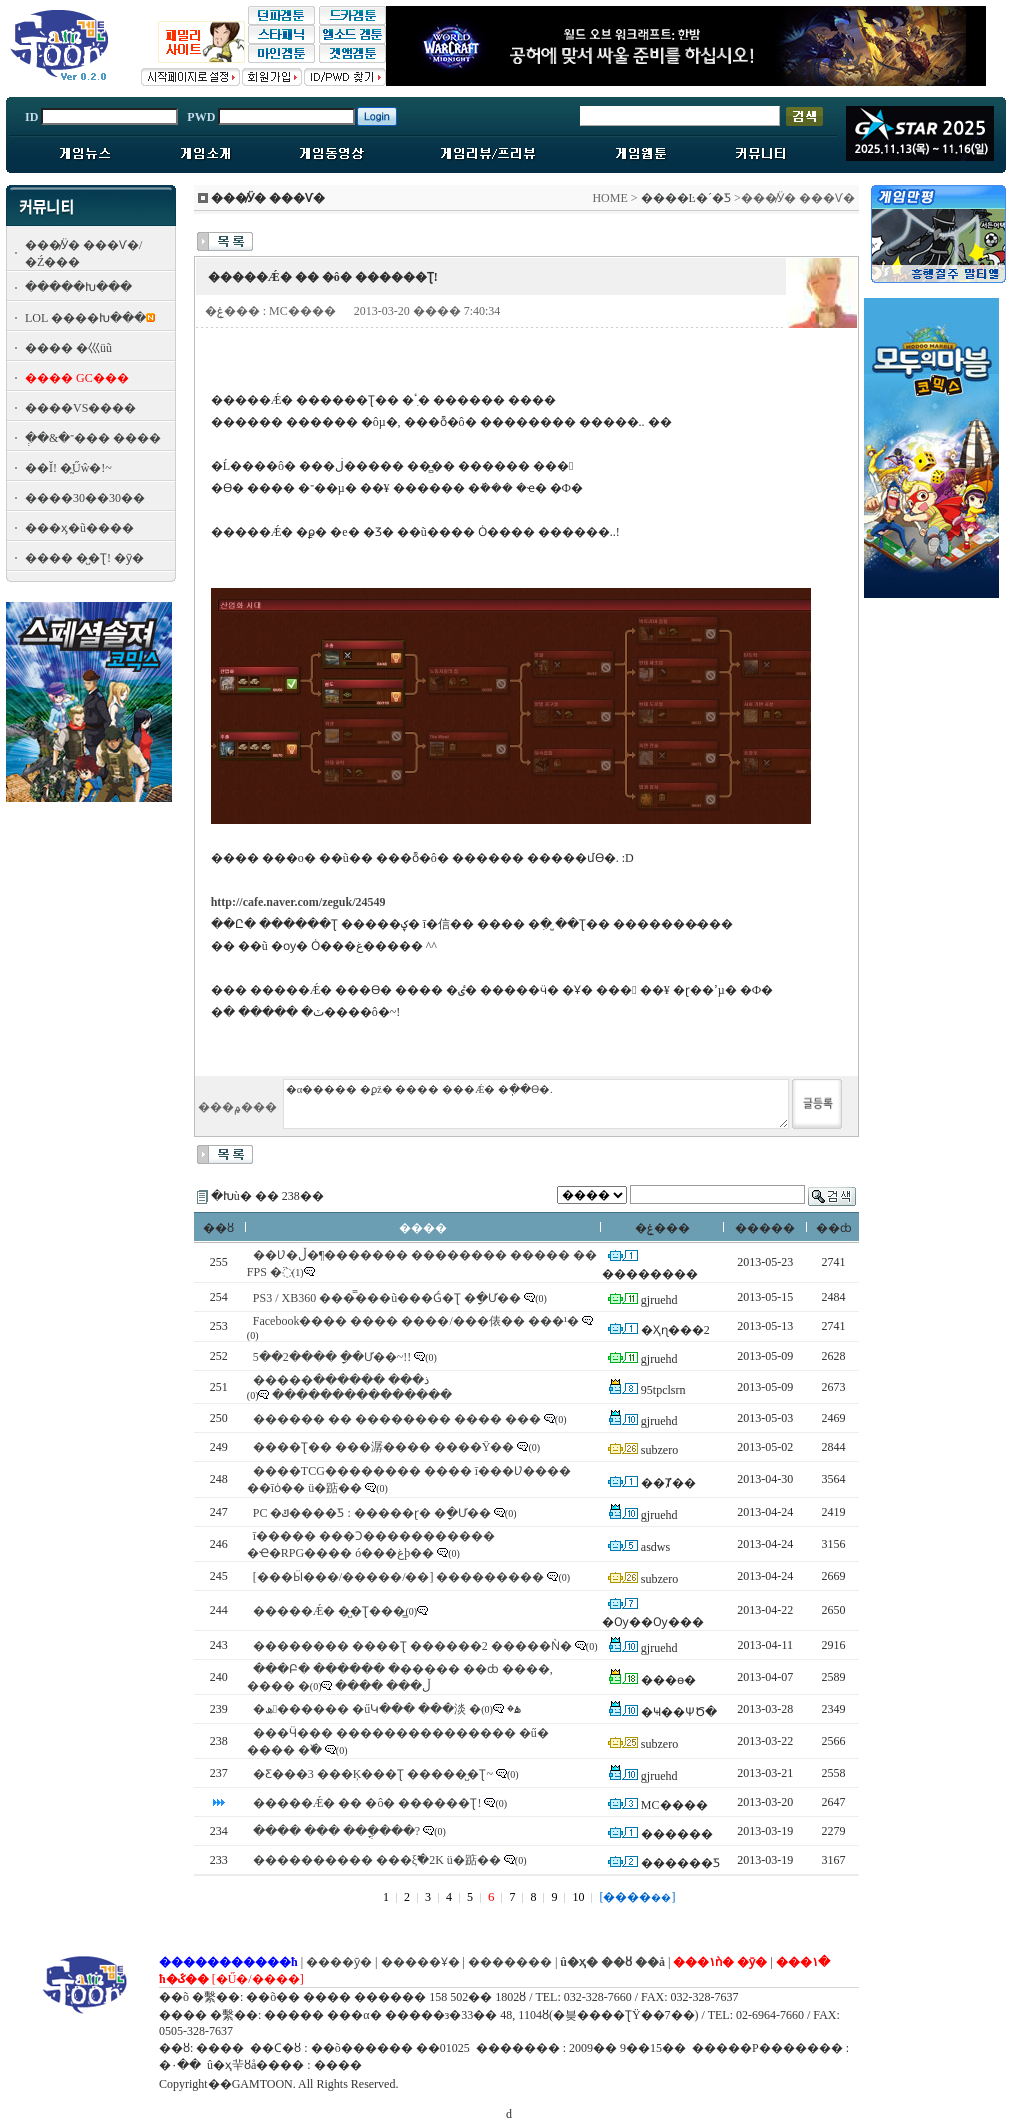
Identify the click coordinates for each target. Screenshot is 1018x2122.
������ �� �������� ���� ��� (397, 1419)
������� (510, 1962)
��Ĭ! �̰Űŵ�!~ (68, 468)
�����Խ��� (78, 287)
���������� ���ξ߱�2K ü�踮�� (377, 1860)
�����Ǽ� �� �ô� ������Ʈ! (367, 1803)
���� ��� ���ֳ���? (336, 1831)
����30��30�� (85, 498)
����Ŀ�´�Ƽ (686, 198)
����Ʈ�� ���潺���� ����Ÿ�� (384, 1447)
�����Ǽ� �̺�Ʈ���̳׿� (329, 1611)
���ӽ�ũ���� (79, 528)
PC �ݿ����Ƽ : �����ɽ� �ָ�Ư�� (372, 1513)
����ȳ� (339, 1962)
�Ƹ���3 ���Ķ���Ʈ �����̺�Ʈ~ (373, 1774)
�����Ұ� (420, 1962)
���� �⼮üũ (68, 348)
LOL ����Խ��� (85, 318)
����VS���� (80, 408)
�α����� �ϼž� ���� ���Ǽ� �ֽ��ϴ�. (536, 1104)
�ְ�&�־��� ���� (93, 438)
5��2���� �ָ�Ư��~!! (332, 1357)
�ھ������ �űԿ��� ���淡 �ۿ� (387, 1709)
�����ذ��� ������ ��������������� (353, 1387)
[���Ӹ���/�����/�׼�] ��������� (399, 1577)
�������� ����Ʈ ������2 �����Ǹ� (412, 1646)
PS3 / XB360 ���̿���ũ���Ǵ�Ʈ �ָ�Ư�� (387, 1298)
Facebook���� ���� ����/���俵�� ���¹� (416, 1321)
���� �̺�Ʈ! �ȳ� (84, 558)
